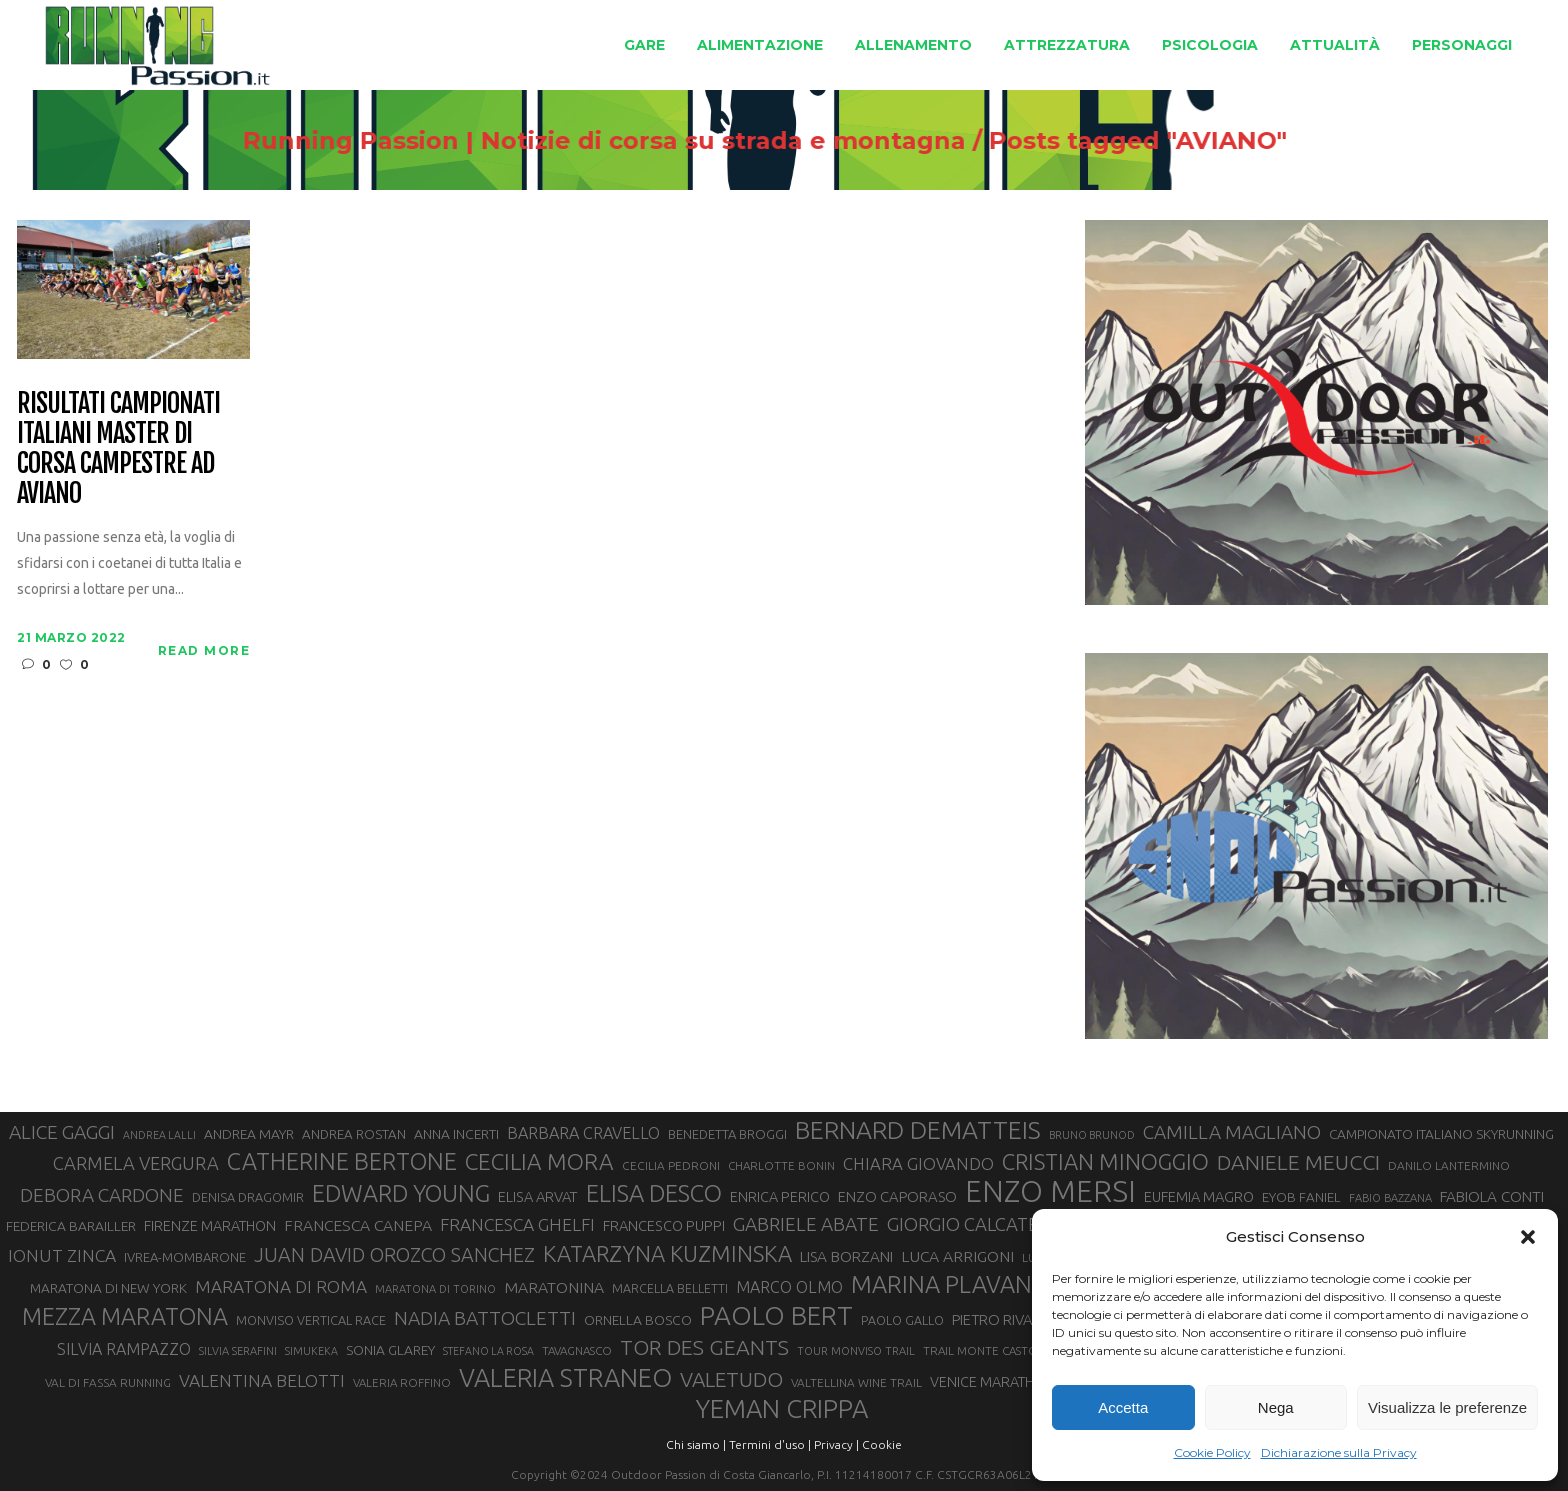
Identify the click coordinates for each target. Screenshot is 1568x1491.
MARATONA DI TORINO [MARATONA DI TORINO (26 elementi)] (435, 1289)
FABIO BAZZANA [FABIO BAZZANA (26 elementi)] (1390, 1198)
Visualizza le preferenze (1447, 1407)
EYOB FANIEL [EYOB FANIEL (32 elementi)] (1301, 1197)
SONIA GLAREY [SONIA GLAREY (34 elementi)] (390, 1350)
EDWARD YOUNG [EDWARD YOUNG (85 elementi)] (401, 1193)
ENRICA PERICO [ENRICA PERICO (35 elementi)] (780, 1197)
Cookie (882, 1444)
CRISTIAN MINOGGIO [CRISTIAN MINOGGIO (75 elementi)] (1105, 1161)
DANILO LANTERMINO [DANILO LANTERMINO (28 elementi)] (1449, 1165)
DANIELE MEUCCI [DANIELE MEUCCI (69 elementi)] (1298, 1162)
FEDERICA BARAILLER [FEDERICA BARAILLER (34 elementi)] (71, 1226)
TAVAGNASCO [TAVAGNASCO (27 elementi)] (577, 1350)
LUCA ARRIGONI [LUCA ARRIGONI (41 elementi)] (957, 1256)
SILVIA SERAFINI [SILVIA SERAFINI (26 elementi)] (238, 1351)
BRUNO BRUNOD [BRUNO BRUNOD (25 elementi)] (1092, 1135)
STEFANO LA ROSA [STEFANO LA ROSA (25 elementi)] (488, 1351)
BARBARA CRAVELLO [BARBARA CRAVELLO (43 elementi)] (583, 1133)
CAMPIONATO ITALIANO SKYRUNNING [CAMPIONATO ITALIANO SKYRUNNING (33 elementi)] (1441, 1134)
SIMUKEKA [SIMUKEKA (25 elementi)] (311, 1351)
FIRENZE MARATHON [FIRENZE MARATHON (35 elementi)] (210, 1226)
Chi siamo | (696, 1444)
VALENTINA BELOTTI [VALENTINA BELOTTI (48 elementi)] (262, 1380)
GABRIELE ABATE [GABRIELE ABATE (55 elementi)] (806, 1224)
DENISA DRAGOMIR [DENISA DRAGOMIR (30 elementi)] (248, 1197)
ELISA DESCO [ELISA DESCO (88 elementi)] (654, 1194)
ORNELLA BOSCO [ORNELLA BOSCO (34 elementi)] (638, 1320)
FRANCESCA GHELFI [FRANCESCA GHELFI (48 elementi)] (517, 1224)
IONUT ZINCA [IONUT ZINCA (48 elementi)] (62, 1255)
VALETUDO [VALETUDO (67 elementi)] (731, 1379)
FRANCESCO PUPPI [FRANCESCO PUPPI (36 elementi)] (664, 1225)
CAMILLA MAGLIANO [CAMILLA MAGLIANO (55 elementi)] (1232, 1132)
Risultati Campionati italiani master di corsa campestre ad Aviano (118, 449)
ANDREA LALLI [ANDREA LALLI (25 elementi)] (159, 1135)
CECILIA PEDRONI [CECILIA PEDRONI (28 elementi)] (671, 1165)
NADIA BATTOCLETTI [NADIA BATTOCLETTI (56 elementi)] (485, 1318)
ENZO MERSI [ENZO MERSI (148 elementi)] (1050, 1192)
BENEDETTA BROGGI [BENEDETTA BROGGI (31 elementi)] (727, 1134)
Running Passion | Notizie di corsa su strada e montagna (594, 141)
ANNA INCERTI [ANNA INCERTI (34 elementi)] (456, 1134)
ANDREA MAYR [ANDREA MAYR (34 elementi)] (249, 1134)
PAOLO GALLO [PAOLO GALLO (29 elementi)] (902, 1320)
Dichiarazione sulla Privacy (1339, 1452)
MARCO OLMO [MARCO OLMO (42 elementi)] (789, 1287)
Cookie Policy (1212, 1452)
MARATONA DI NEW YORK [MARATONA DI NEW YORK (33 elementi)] (108, 1288)
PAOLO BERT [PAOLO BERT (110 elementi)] (776, 1315)
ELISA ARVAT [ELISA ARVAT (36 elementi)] (538, 1196)
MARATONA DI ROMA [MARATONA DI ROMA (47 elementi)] (281, 1286)
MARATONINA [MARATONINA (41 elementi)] (554, 1287)
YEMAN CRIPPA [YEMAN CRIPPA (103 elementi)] (782, 1409)
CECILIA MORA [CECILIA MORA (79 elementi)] (539, 1161)
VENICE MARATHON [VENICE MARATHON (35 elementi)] (992, 1382)
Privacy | (836, 1444)
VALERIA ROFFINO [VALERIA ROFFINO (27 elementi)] (402, 1382)
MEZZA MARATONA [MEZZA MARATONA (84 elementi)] (125, 1316)
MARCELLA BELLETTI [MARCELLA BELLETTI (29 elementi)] (670, 1288)
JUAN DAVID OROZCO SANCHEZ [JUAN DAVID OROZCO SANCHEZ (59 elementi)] (394, 1255)
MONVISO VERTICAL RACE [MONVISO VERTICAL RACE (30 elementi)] (311, 1320)
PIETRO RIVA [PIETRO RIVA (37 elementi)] (992, 1319)
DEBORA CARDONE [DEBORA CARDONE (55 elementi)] (102, 1195)
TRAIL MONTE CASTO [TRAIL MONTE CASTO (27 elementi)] (980, 1350)
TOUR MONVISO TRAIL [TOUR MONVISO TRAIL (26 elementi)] (856, 1351)
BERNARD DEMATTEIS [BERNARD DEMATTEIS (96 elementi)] (918, 1130)
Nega (1276, 1407)
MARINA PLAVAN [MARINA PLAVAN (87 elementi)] (941, 1284)
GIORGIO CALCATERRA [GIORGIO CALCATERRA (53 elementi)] (980, 1224)
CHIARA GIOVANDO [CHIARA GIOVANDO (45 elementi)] (918, 1163)
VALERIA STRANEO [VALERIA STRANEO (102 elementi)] (565, 1378)
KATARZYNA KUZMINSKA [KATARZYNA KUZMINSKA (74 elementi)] (667, 1253)
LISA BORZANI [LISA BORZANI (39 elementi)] (846, 1256)
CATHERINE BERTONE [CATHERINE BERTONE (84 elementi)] (342, 1161)
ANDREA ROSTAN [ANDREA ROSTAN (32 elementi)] (354, 1134)
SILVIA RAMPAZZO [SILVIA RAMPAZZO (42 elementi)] (124, 1349)
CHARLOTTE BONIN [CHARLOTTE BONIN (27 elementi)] (781, 1165)
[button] (1528, 1237)
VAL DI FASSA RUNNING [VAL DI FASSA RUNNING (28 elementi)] (108, 1382)
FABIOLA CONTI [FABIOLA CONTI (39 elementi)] (1492, 1196)
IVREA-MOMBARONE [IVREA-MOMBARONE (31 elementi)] (185, 1257)
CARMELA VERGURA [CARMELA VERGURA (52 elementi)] (136, 1163)
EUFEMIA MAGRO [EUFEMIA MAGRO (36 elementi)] (1199, 1196)
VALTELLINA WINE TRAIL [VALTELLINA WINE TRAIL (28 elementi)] (856, 1382)
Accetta (1123, 1407)
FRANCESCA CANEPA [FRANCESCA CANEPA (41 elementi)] (358, 1225)
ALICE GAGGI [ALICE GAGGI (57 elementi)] (62, 1132)
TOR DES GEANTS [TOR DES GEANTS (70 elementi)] (704, 1347)
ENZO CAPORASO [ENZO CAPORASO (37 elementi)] (897, 1196)
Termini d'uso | (770, 1444)
